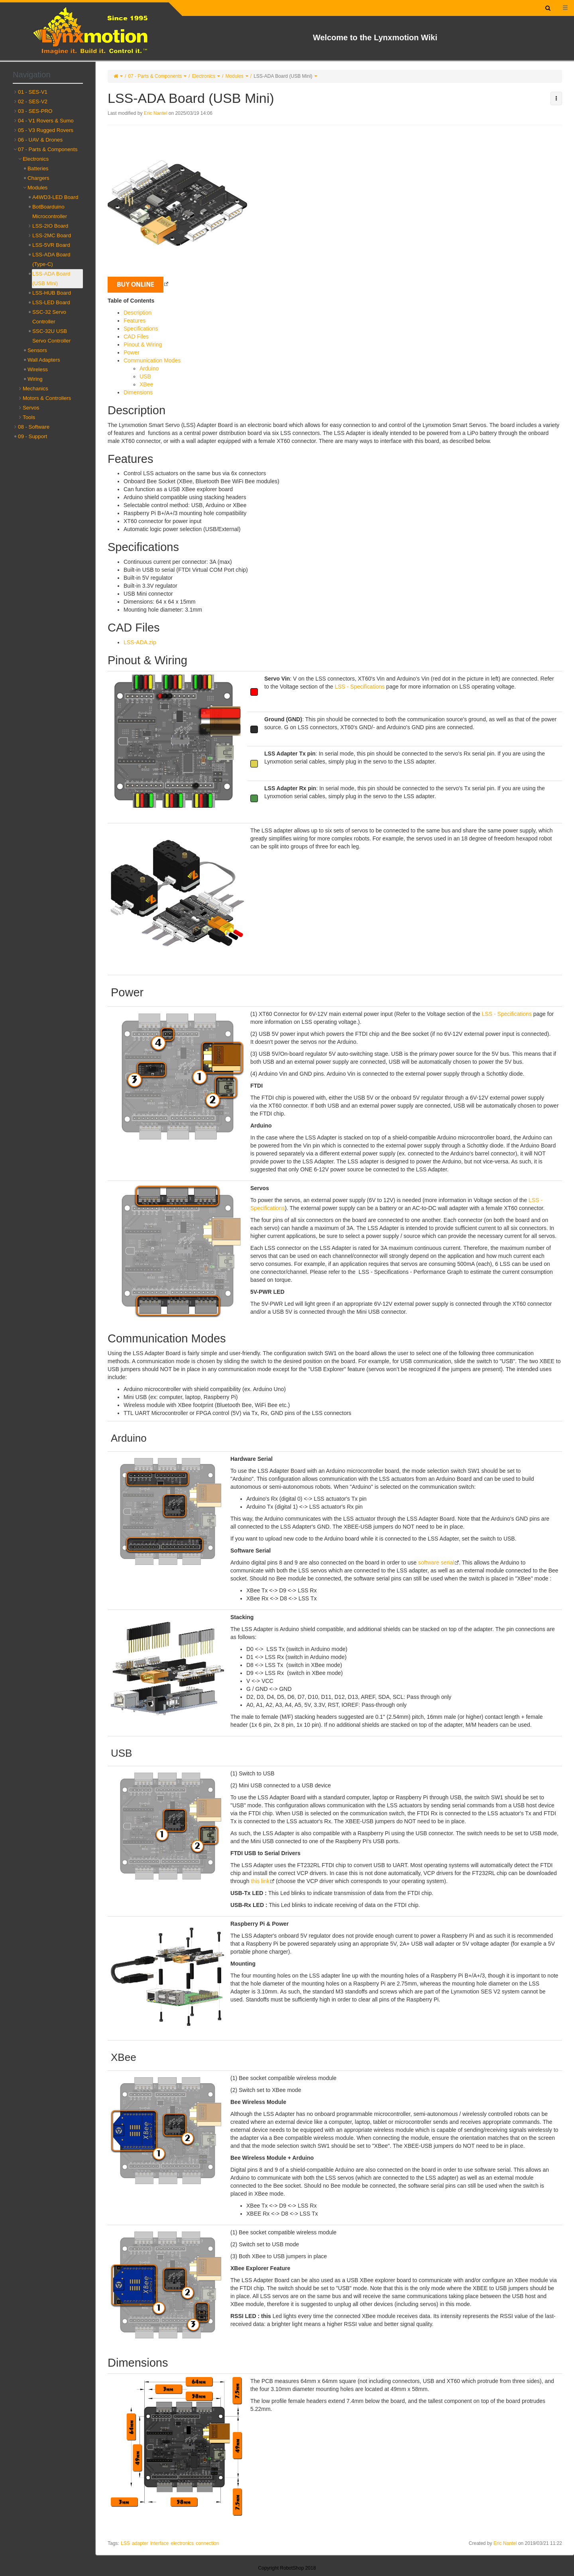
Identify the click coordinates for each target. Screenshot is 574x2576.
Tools (29, 417)
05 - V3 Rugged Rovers (45, 130)
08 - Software (33, 427)
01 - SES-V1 (32, 92)
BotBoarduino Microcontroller (49, 211)
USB (145, 376)
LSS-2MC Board (51, 235)
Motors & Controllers (47, 398)
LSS (125, 2543)
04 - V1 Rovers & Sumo (46, 121)
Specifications (141, 328)
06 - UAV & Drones (40, 140)
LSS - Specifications (360, 686)
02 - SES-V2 (32, 101)
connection (207, 2543)
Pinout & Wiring (143, 344)
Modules (234, 76)
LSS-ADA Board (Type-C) (51, 259)
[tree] (48, 264)
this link (260, 1881)
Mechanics (35, 389)
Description (137, 312)
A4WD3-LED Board (55, 197)
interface (159, 2543)
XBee (146, 384)
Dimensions (138, 392)
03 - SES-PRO (35, 111)
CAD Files (136, 336)
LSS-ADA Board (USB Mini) (283, 76)
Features (134, 320)
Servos (31, 408)
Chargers (38, 178)
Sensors (37, 350)
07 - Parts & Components (155, 76)
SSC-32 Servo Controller (49, 317)
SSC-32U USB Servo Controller (51, 336)
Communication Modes (152, 360)
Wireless (38, 369)
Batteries (38, 168)
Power (132, 352)
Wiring (35, 379)
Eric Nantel (155, 113)
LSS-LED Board (51, 302)
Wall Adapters (44, 360)
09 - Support (32, 436)
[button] (556, 98)
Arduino (149, 368)
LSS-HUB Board (51, 293)
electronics (182, 2543)
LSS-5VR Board (51, 245)
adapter (140, 2543)
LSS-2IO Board (50, 226)
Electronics (203, 76)
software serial (436, 1562)
